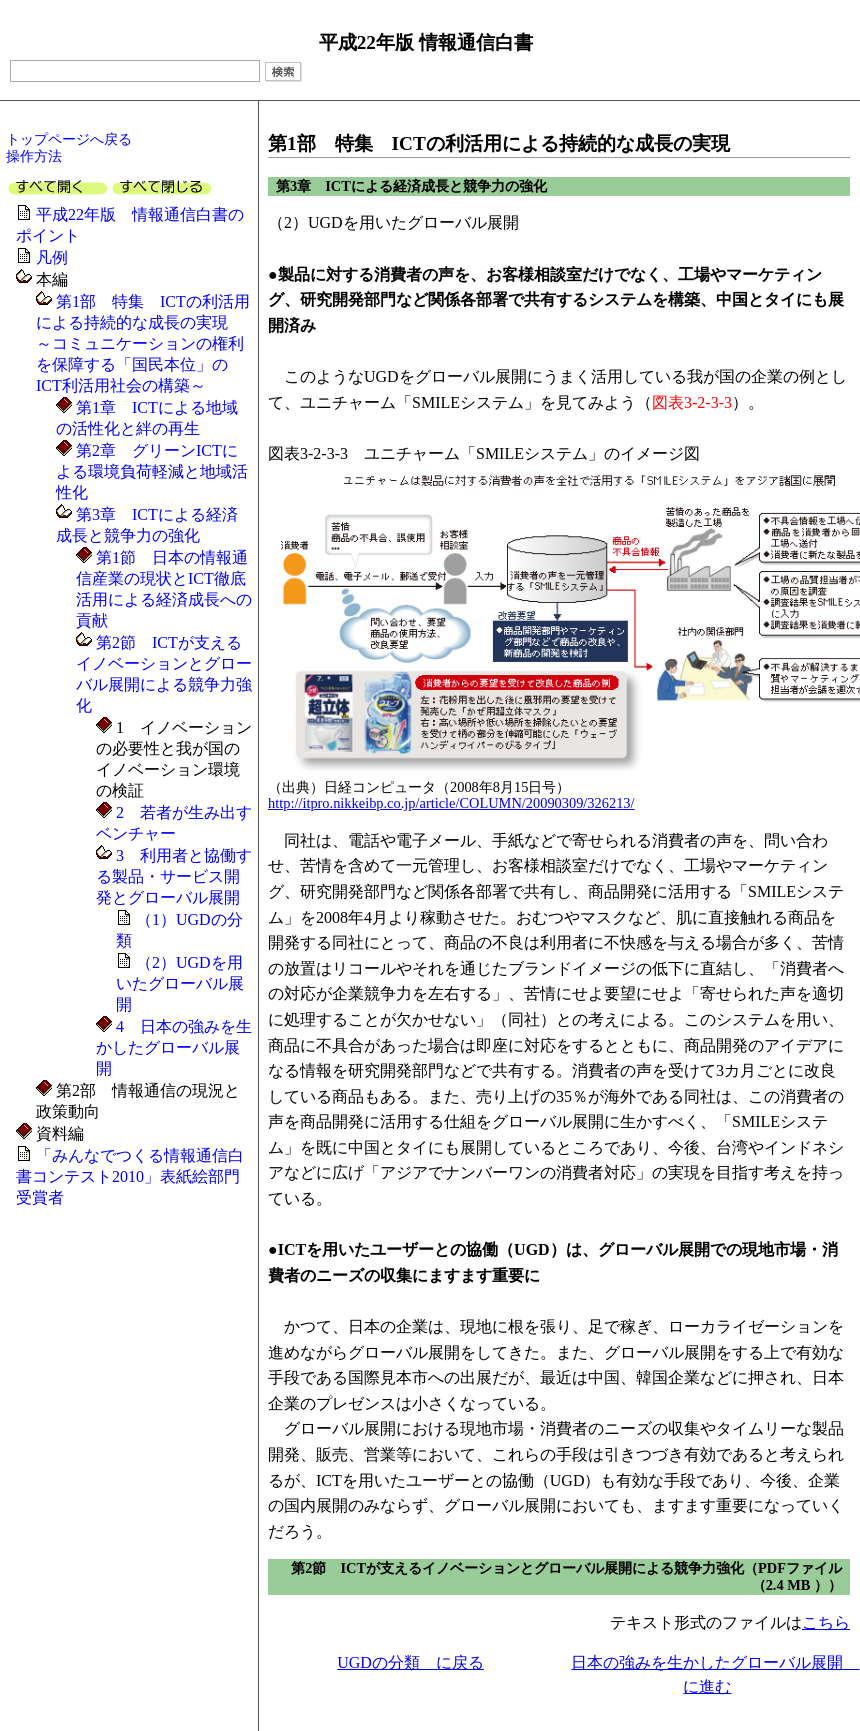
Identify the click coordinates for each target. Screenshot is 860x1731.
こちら (826, 1622)
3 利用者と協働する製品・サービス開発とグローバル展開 (174, 876)
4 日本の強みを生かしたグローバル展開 (174, 1047)
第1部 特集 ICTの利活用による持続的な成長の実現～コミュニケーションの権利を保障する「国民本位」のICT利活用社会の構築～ (143, 343)
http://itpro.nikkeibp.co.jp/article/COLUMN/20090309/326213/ (451, 803)
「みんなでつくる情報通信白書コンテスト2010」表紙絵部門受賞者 (130, 1176)
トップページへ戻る (69, 139)
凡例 (52, 257)
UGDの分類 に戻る (410, 1662)
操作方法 (34, 156)
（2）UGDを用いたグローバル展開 (180, 983)
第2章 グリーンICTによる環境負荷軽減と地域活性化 (152, 471)
